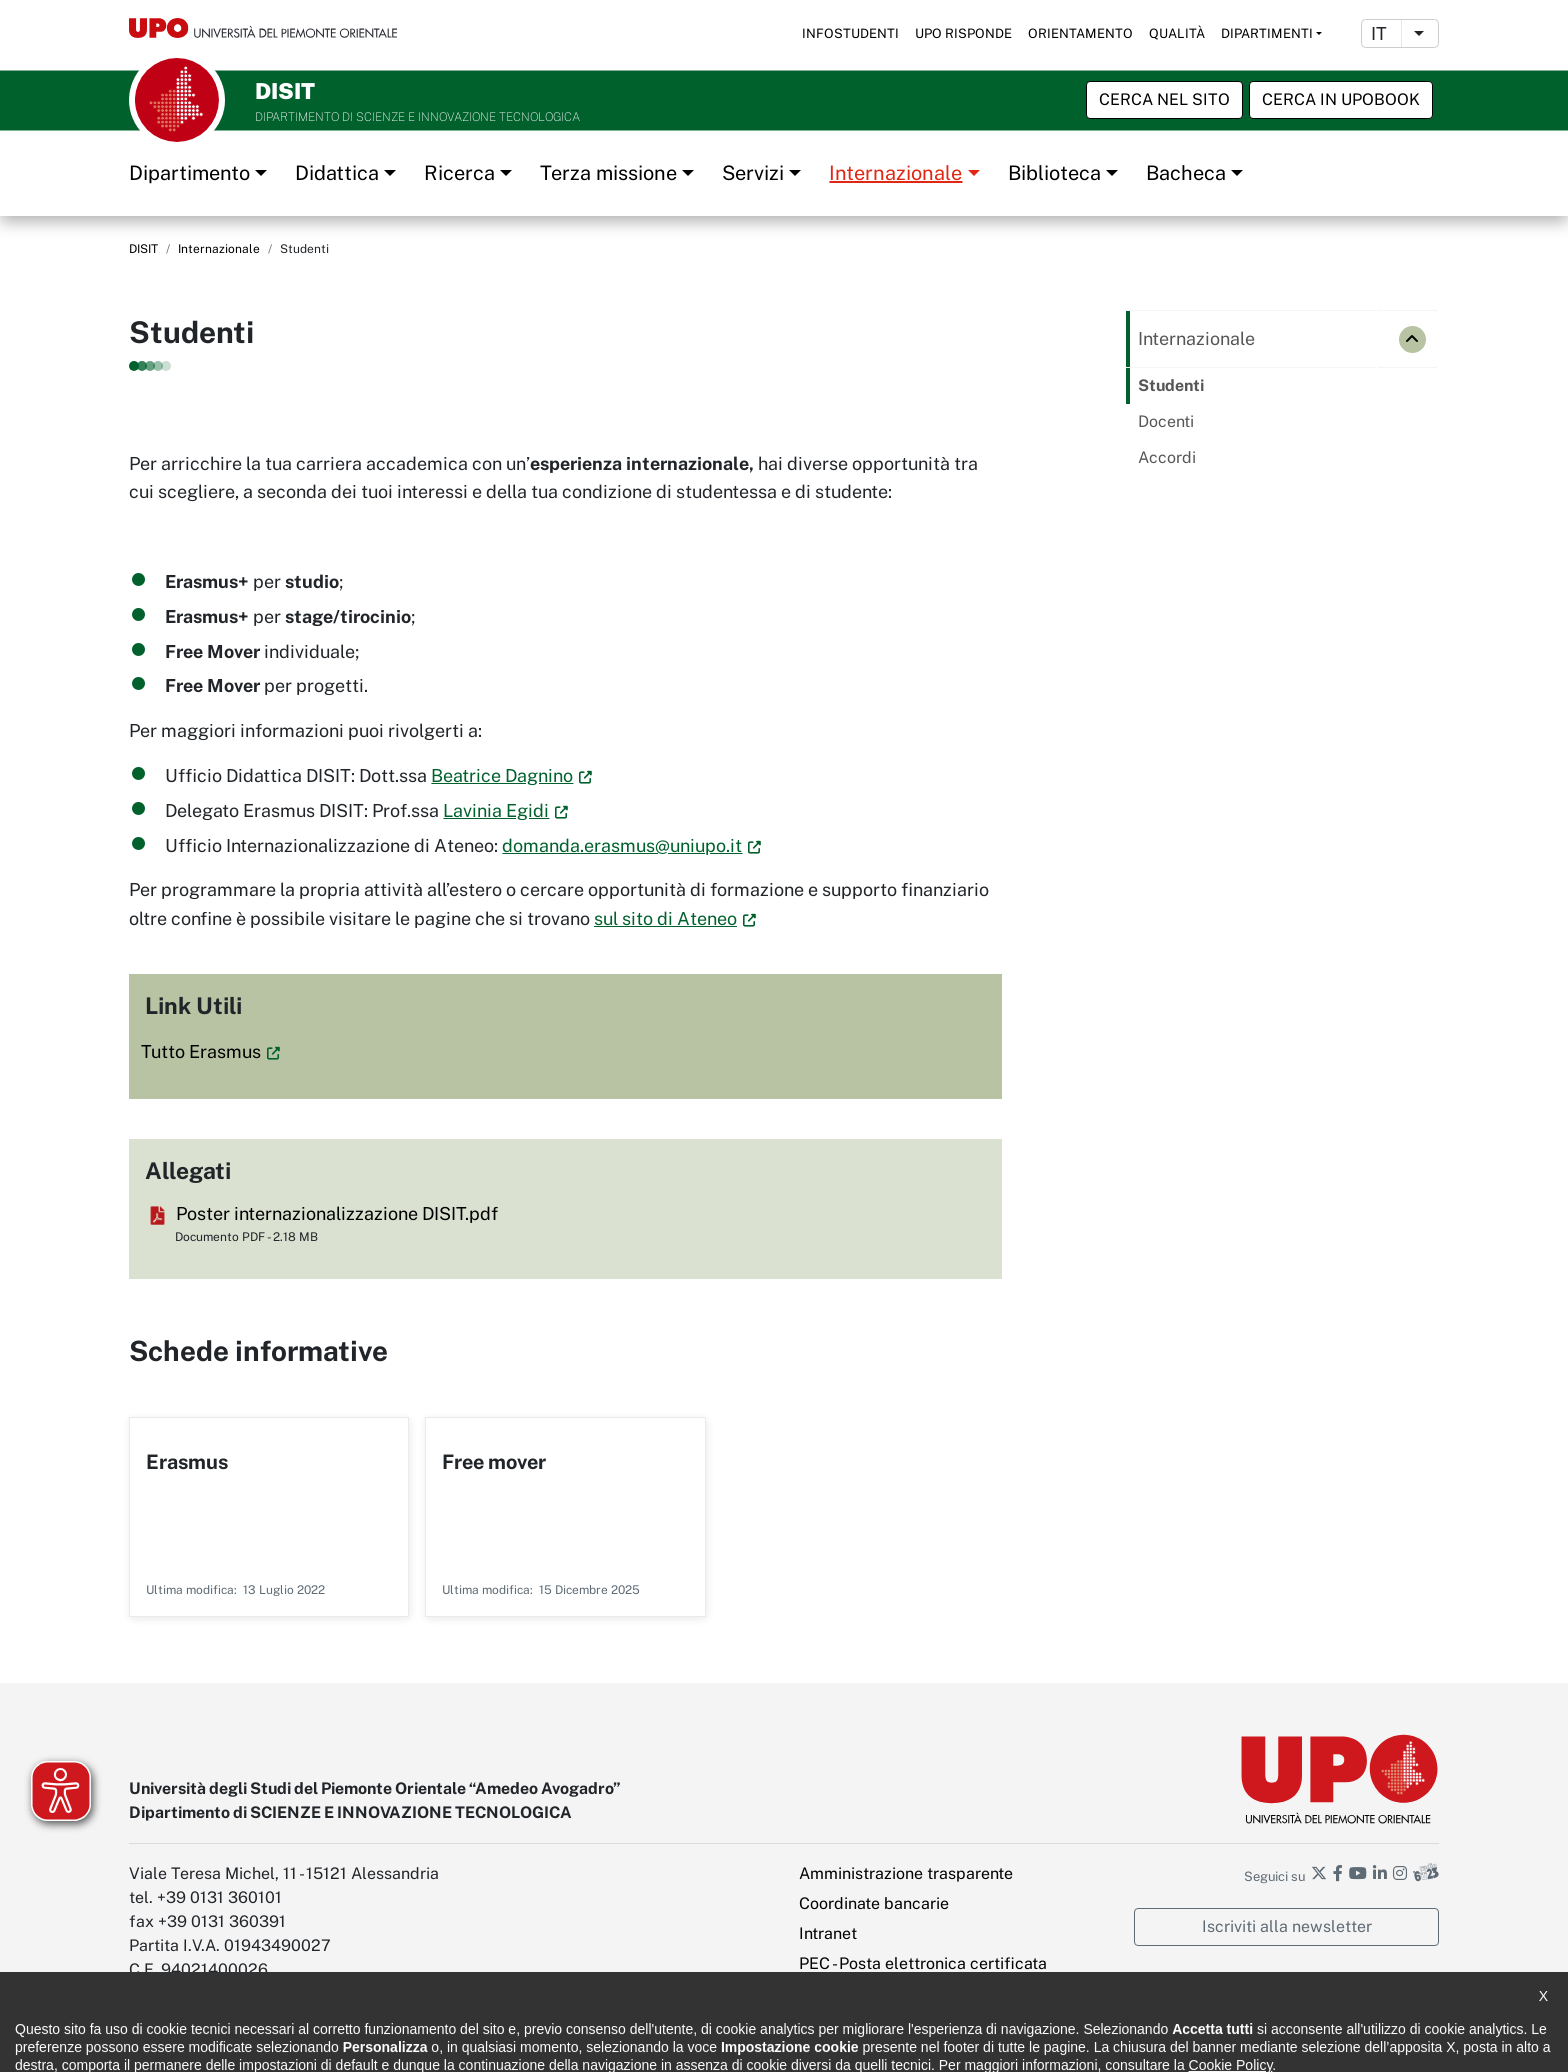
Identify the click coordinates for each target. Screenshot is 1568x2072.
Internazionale (895, 173)
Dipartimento (189, 173)
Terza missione (608, 173)
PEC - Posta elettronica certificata (923, 1963)
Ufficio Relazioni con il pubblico (691, 2042)
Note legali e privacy (394, 2042)
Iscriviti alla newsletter (1287, 1926)
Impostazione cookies (879, 1993)
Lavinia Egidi (496, 810)
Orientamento (1080, 33)
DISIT (143, 249)
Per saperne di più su (269, 1517)
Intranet (828, 1933)
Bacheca (1186, 173)
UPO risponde (963, 33)
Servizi (753, 173)
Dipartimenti (1267, 33)
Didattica (337, 173)
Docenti (1166, 421)
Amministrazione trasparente (906, 1873)
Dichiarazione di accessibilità (215, 2042)
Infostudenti (850, 33)
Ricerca (459, 173)
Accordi (1167, 457)
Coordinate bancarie (874, 1903)
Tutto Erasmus (201, 1051)
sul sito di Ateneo (665, 918)
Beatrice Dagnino (502, 775)
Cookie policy (526, 2042)
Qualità (1177, 33)
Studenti (1171, 385)
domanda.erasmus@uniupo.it (622, 845)
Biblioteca (1054, 173)
